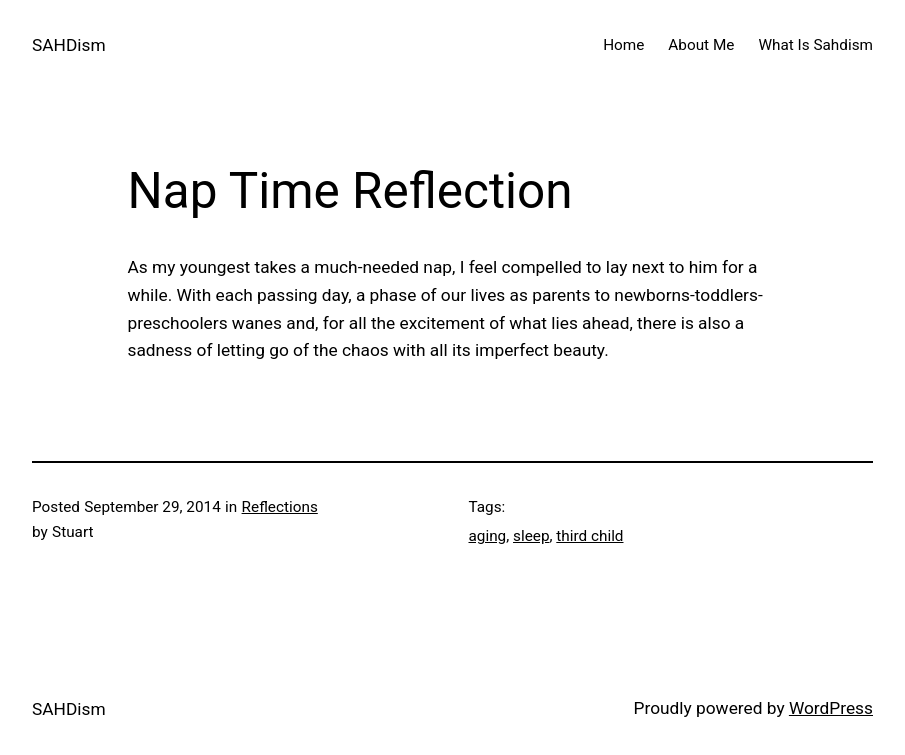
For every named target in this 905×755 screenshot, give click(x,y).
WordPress (831, 708)
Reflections (280, 507)
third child (589, 536)
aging (488, 536)
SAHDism (69, 45)
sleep (531, 536)
